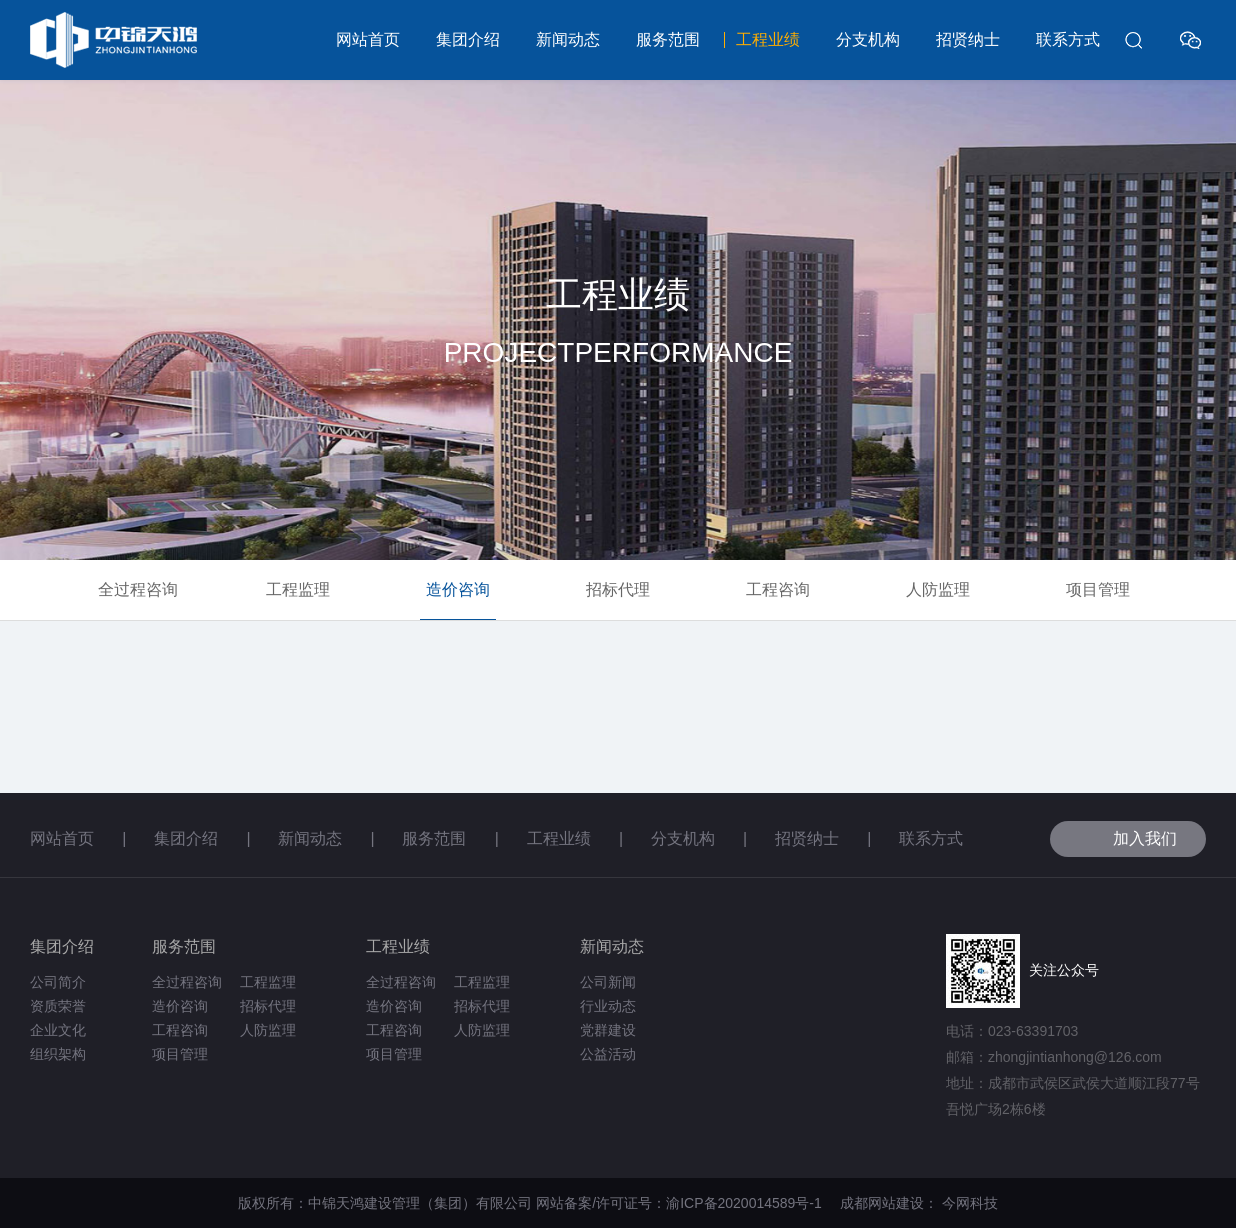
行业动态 (608, 1006)
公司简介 (58, 982)
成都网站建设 (882, 1203)
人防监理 (938, 589)
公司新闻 (608, 982)
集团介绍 (468, 39)
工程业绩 (768, 39)
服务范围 (668, 39)
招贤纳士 (968, 39)
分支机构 (868, 39)
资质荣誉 (58, 1006)
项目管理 (1098, 589)
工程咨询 (778, 589)
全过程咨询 (138, 589)
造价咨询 (458, 589)
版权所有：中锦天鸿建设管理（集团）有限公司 (385, 1203)
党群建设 (608, 1030)
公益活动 (608, 1054)
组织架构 (58, 1054)
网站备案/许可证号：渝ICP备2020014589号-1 (686, 1203)
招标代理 (618, 589)
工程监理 (298, 589)
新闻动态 (568, 39)
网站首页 (368, 39)
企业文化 (58, 1030)
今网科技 (970, 1203)
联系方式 (1068, 39)
